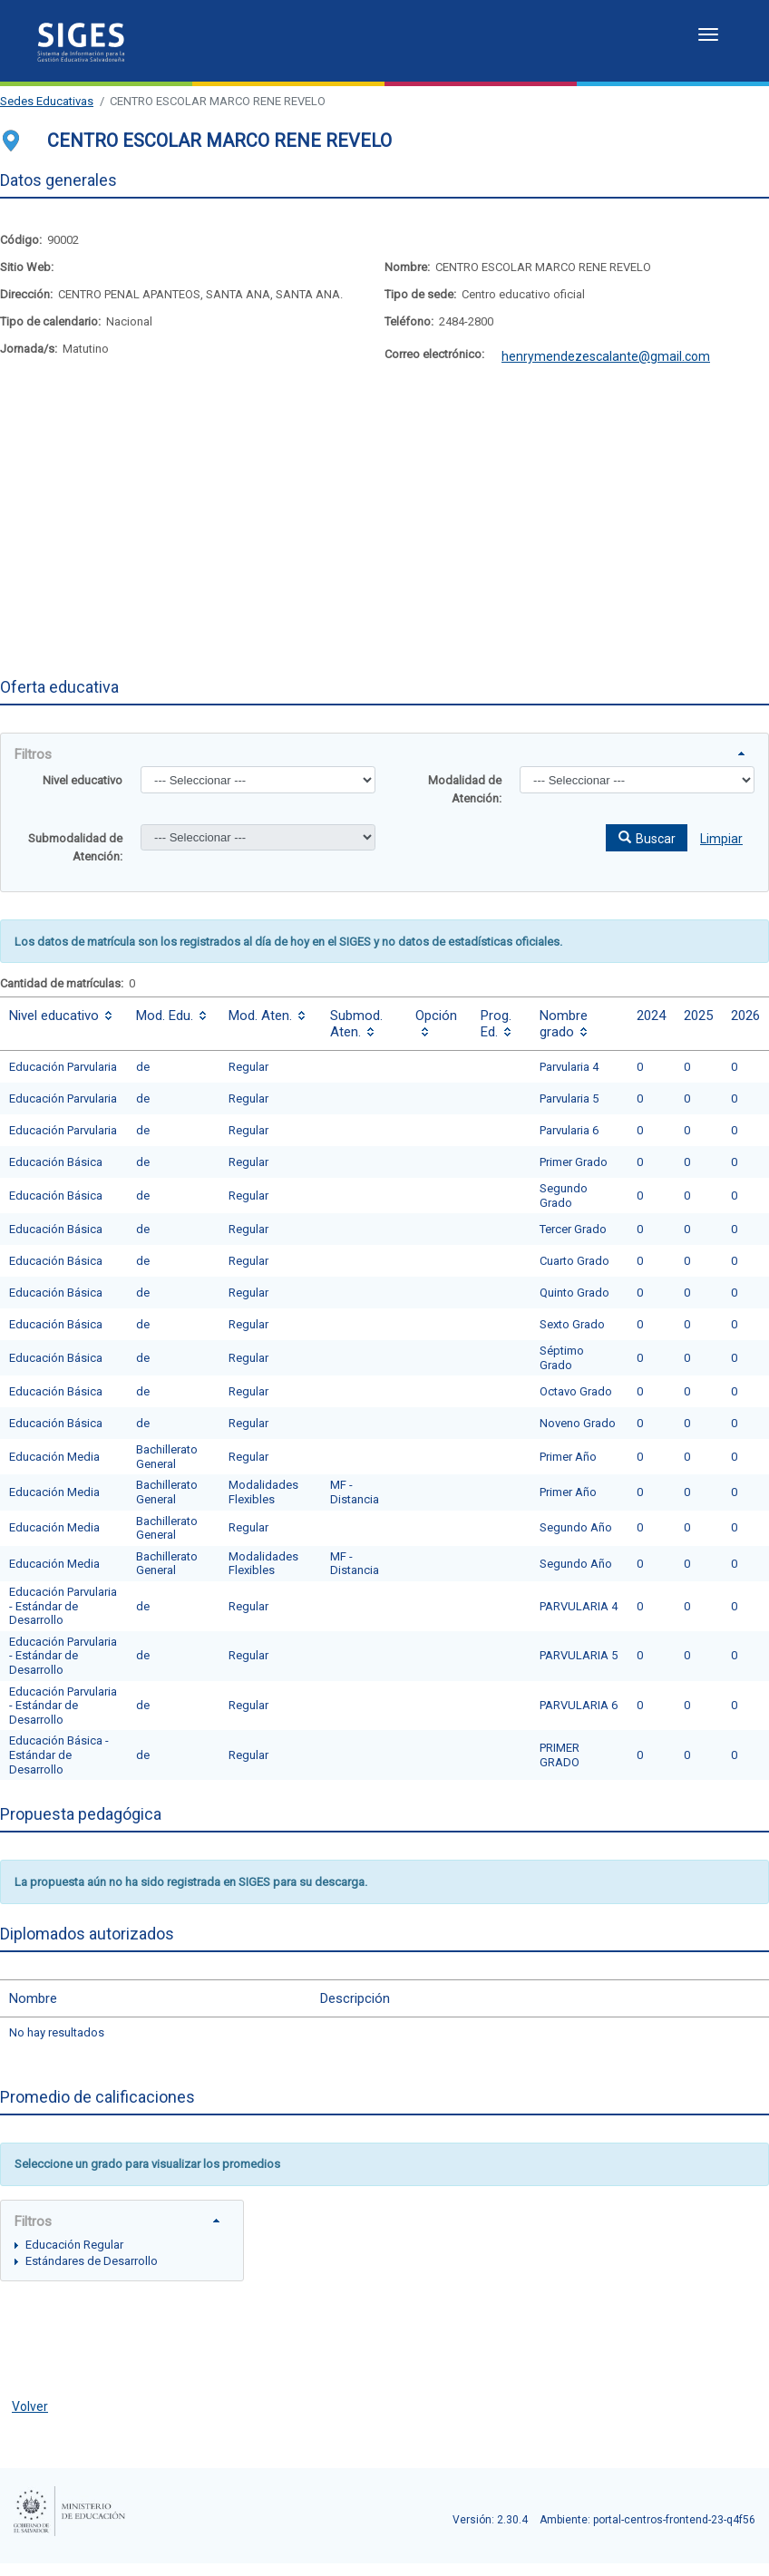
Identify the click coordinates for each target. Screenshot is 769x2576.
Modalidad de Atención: (464, 789)
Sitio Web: (27, 267)
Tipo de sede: (420, 294)
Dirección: (26, 294)
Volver (30, 2406)
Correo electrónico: (434, 354)
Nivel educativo (82, 780)
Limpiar (721, 838)
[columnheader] (63, 1024)
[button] (646, 837)
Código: (21, 240)
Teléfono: (408, 321)
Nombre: (407, 267)
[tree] (121, 2251)
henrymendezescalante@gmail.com (605, 356)
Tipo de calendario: (50, 321)
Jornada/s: (28, 348)
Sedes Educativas (46, 101)
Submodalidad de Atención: (75, 847)
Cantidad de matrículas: (61, 983)
